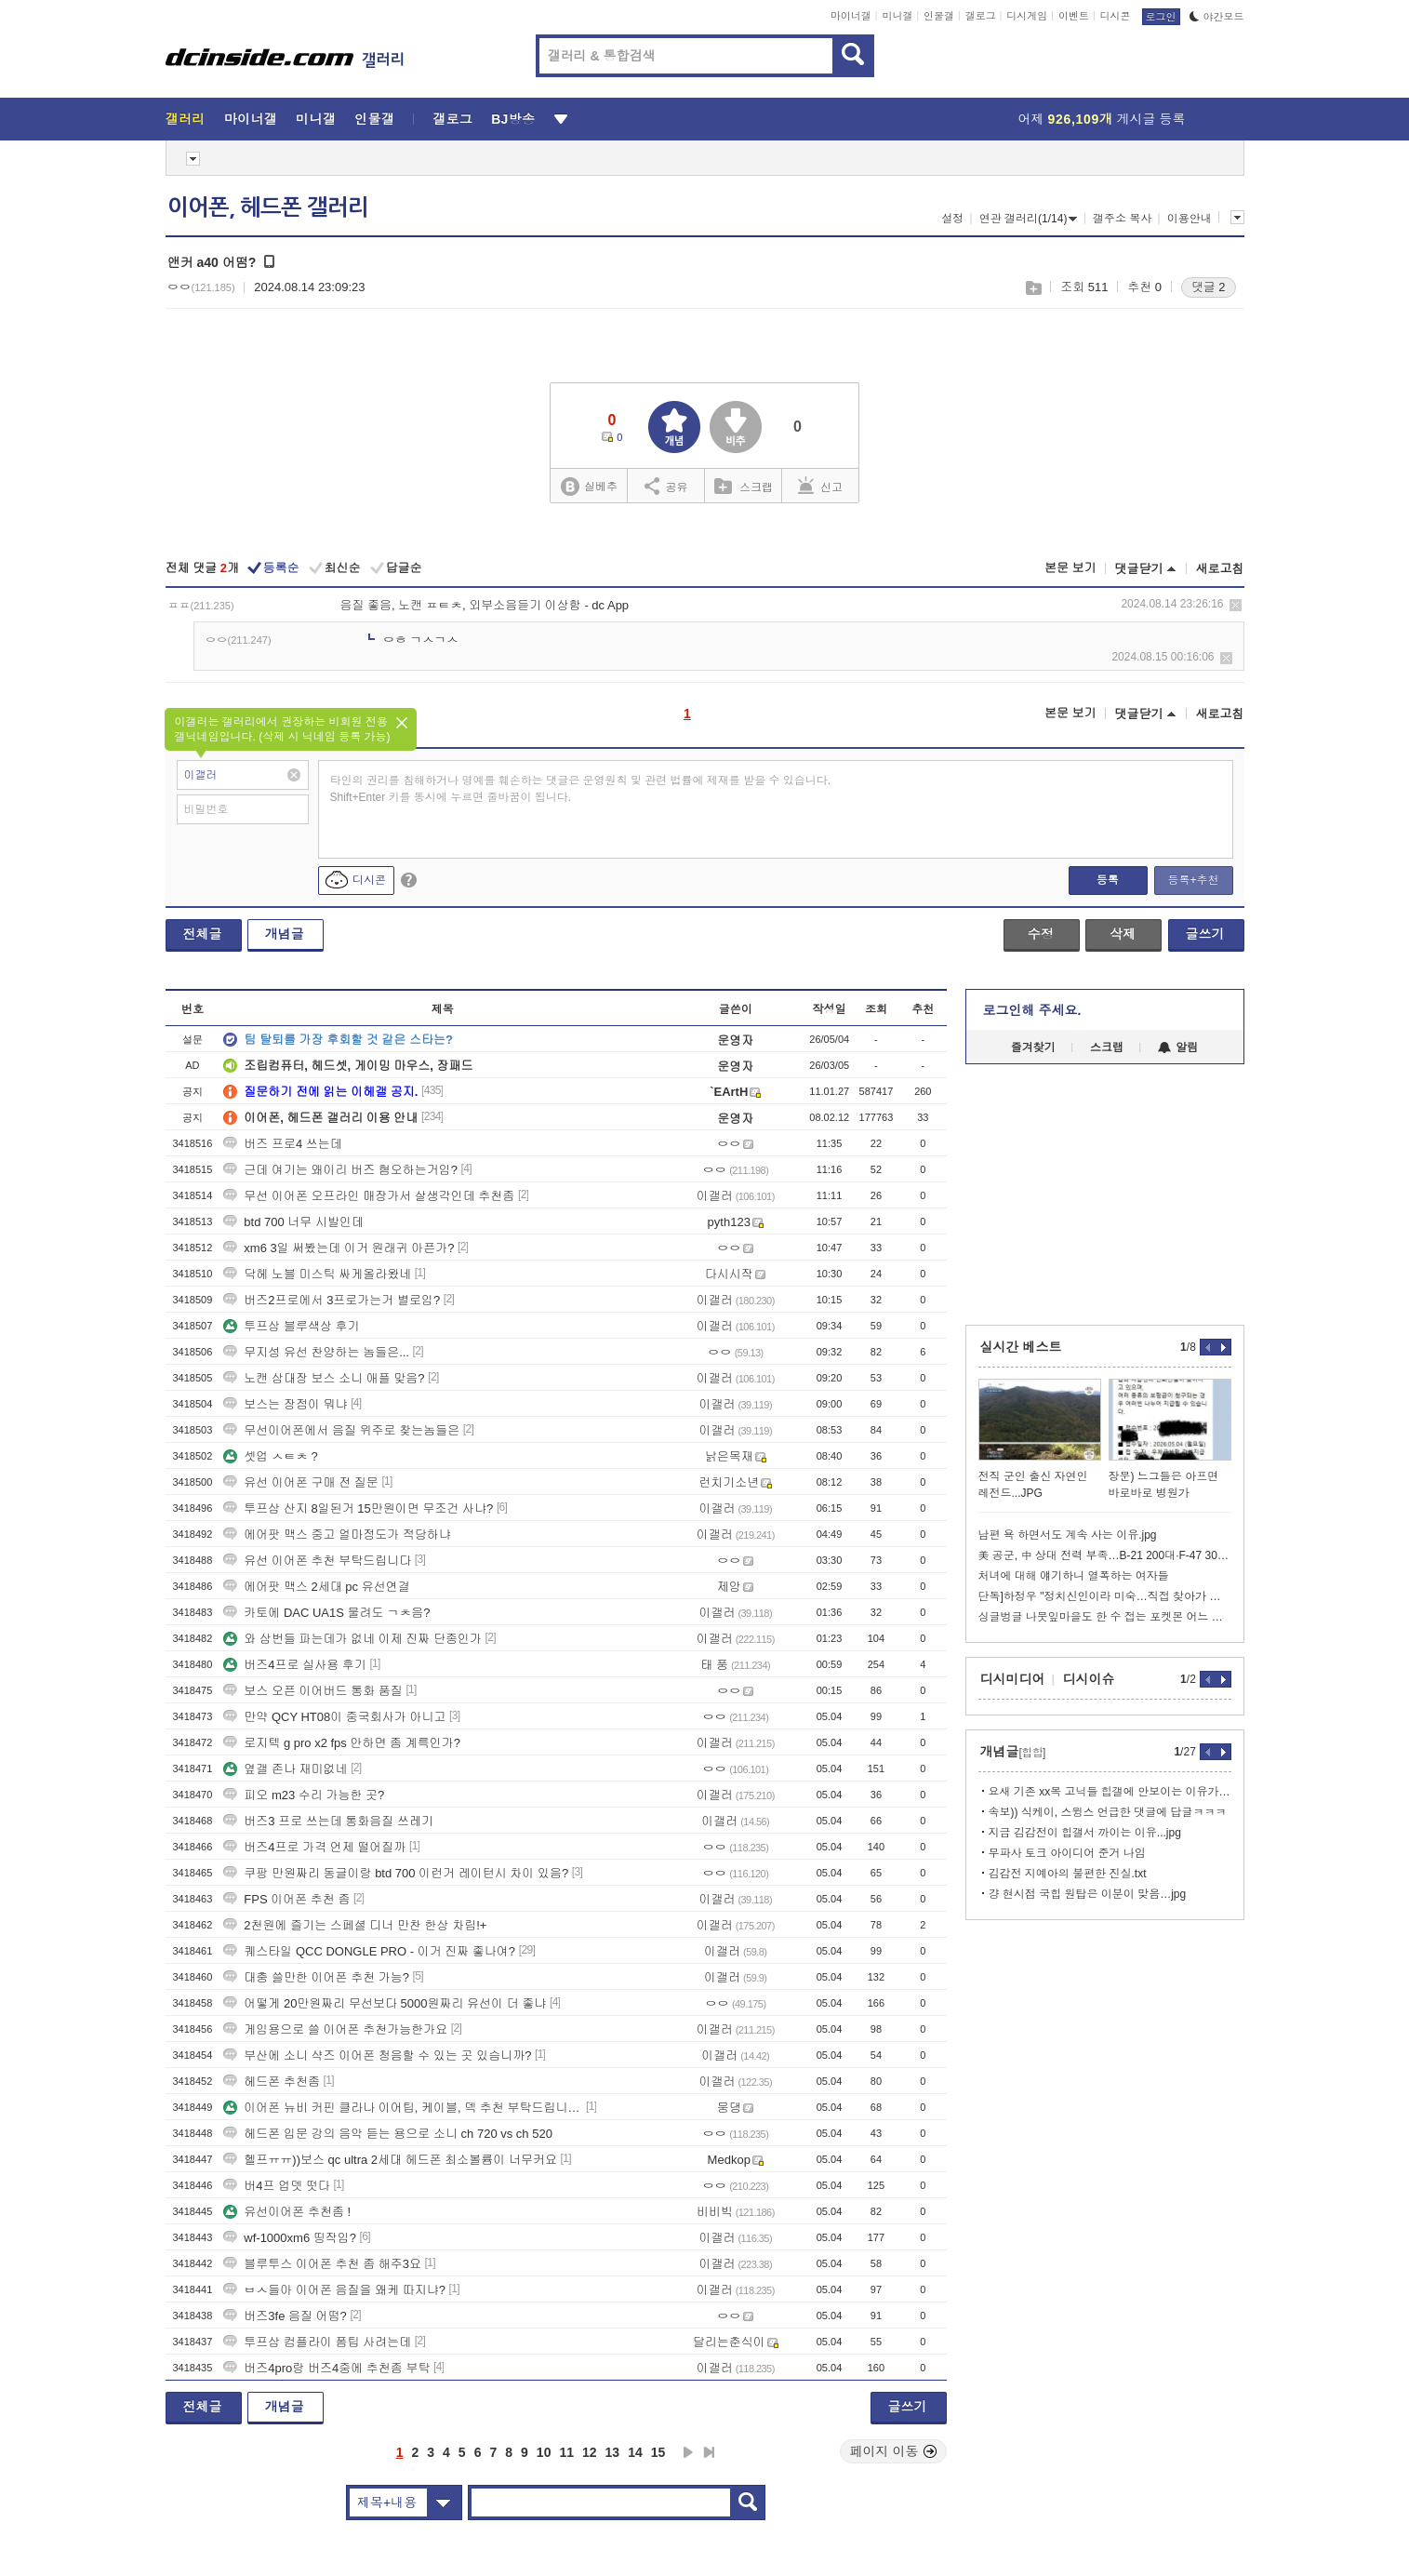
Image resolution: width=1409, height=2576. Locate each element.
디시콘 (1115, 15)
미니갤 (897, 15)
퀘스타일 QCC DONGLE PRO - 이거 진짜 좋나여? (369, 1951)
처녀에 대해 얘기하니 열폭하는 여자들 (1073, 1575)
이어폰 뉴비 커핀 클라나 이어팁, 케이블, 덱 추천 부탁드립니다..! (402, 2108)
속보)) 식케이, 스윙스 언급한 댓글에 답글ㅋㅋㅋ (1108, 1812)
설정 (952, 218)
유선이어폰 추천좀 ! (287, 2212)
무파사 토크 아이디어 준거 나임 (1067, 1853)
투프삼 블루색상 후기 (291, 1326)
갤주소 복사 (1122, 218)
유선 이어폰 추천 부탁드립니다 (317, 1561)
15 (658, 2452)
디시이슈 (1089, 1679)
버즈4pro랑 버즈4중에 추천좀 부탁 (326, 2368)
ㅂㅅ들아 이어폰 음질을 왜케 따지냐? (334, 2290)
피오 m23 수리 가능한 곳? (303, 1795)
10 (544, 2452)
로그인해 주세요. (1032, 1010)
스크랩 (1033, 288)
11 (566, 2452)
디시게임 (1026, 15)
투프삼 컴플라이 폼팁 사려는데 (317, 2342)
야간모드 (1217, 16)
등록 (1108, 880)
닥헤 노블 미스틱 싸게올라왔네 (317, 1274)
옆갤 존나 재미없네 (285, 1769)
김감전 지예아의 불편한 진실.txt (1068, 1873)
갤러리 (186, 119)
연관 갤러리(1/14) (1028, 218)
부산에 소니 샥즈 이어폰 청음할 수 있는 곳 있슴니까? (377, 2055)
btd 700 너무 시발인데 (293, 1222)
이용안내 (1189, 218)
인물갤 (939, 15)
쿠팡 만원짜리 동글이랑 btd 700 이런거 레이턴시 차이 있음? (395, 1873)
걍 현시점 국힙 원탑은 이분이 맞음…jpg (1088, 1894)
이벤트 (1073, 15)
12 (589, 2452)
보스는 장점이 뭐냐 (285, 1404)
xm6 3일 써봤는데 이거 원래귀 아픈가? (338, 1248)
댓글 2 (1208, 287)
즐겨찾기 (1033, 1047)
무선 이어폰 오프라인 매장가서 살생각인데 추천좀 (368, 1196)
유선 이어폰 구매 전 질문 (300, 1482)
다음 (688, 2452)
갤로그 (980, 15)
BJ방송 (513, 119)
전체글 (202, 934)
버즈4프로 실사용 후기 (294, 1665)
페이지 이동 (893, 2451)
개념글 (284, 934)
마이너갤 (851, 15)
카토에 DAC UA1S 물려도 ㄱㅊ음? (326, 1613)
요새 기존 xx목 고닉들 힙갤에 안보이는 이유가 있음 (1110, 1791)
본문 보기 (1070, 568)
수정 (1041, 934)
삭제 (1236, 605)
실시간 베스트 (1021, 1347)
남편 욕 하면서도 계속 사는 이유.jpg (1067, 1535)
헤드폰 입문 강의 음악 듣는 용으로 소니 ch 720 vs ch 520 (387, 2134)
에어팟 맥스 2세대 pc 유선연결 (316, 1587)
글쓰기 (1205, 934)
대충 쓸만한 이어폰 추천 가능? (316, 1977)
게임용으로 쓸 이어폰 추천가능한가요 (335, 2029)
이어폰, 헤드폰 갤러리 (267, 207)
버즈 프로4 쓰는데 (282, 1144)
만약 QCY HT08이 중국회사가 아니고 (334, 1717)
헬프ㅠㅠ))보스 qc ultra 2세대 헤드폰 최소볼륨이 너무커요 (390, 2160)
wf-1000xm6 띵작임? (289, 2238)
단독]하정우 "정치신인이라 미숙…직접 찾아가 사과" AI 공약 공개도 (1104, 1596)
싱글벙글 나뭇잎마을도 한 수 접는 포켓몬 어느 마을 (1104, 1616)
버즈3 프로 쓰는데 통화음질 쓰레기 (328, 1821)
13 (612, 2452)
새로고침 (1220, 569)
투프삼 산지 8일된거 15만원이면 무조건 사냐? (358, 1508)
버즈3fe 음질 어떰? (285, 2316)
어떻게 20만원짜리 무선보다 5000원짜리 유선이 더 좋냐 (384, 2003)
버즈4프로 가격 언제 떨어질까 (314, 1847)
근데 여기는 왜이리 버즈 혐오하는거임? (340, 1170)
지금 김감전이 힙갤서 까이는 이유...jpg (1085, 1832)
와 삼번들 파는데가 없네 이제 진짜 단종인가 (352, 1639)
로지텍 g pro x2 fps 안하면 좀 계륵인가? (341, 1743)
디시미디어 (1012, 1679)
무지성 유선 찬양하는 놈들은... (316, 1352)
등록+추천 (1192, 880)
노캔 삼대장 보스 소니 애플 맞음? (323, 1378)
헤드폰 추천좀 (271, 2082)
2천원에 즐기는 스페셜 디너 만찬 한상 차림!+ (354, 1925)
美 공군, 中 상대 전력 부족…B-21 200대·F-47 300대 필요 (1104, 1555)
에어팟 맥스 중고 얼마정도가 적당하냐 (336, 1535)
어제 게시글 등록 (1102, 119)
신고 (820, 485)
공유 (666, 485)
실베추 (589, 487)
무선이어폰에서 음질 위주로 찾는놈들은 (341, 1430)
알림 (1178, 1047)
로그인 (1161, 16)
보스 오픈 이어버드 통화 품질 (312, 1691)
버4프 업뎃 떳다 (276, 2186)
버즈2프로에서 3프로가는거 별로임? (331, 1300)
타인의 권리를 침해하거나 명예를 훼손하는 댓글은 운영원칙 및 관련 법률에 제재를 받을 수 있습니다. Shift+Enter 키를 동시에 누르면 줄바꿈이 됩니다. (580, 789)
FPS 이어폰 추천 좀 (286, 1899)
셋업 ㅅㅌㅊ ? (270, 1456)
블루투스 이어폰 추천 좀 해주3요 (322, 2264)
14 (635, 2452)
